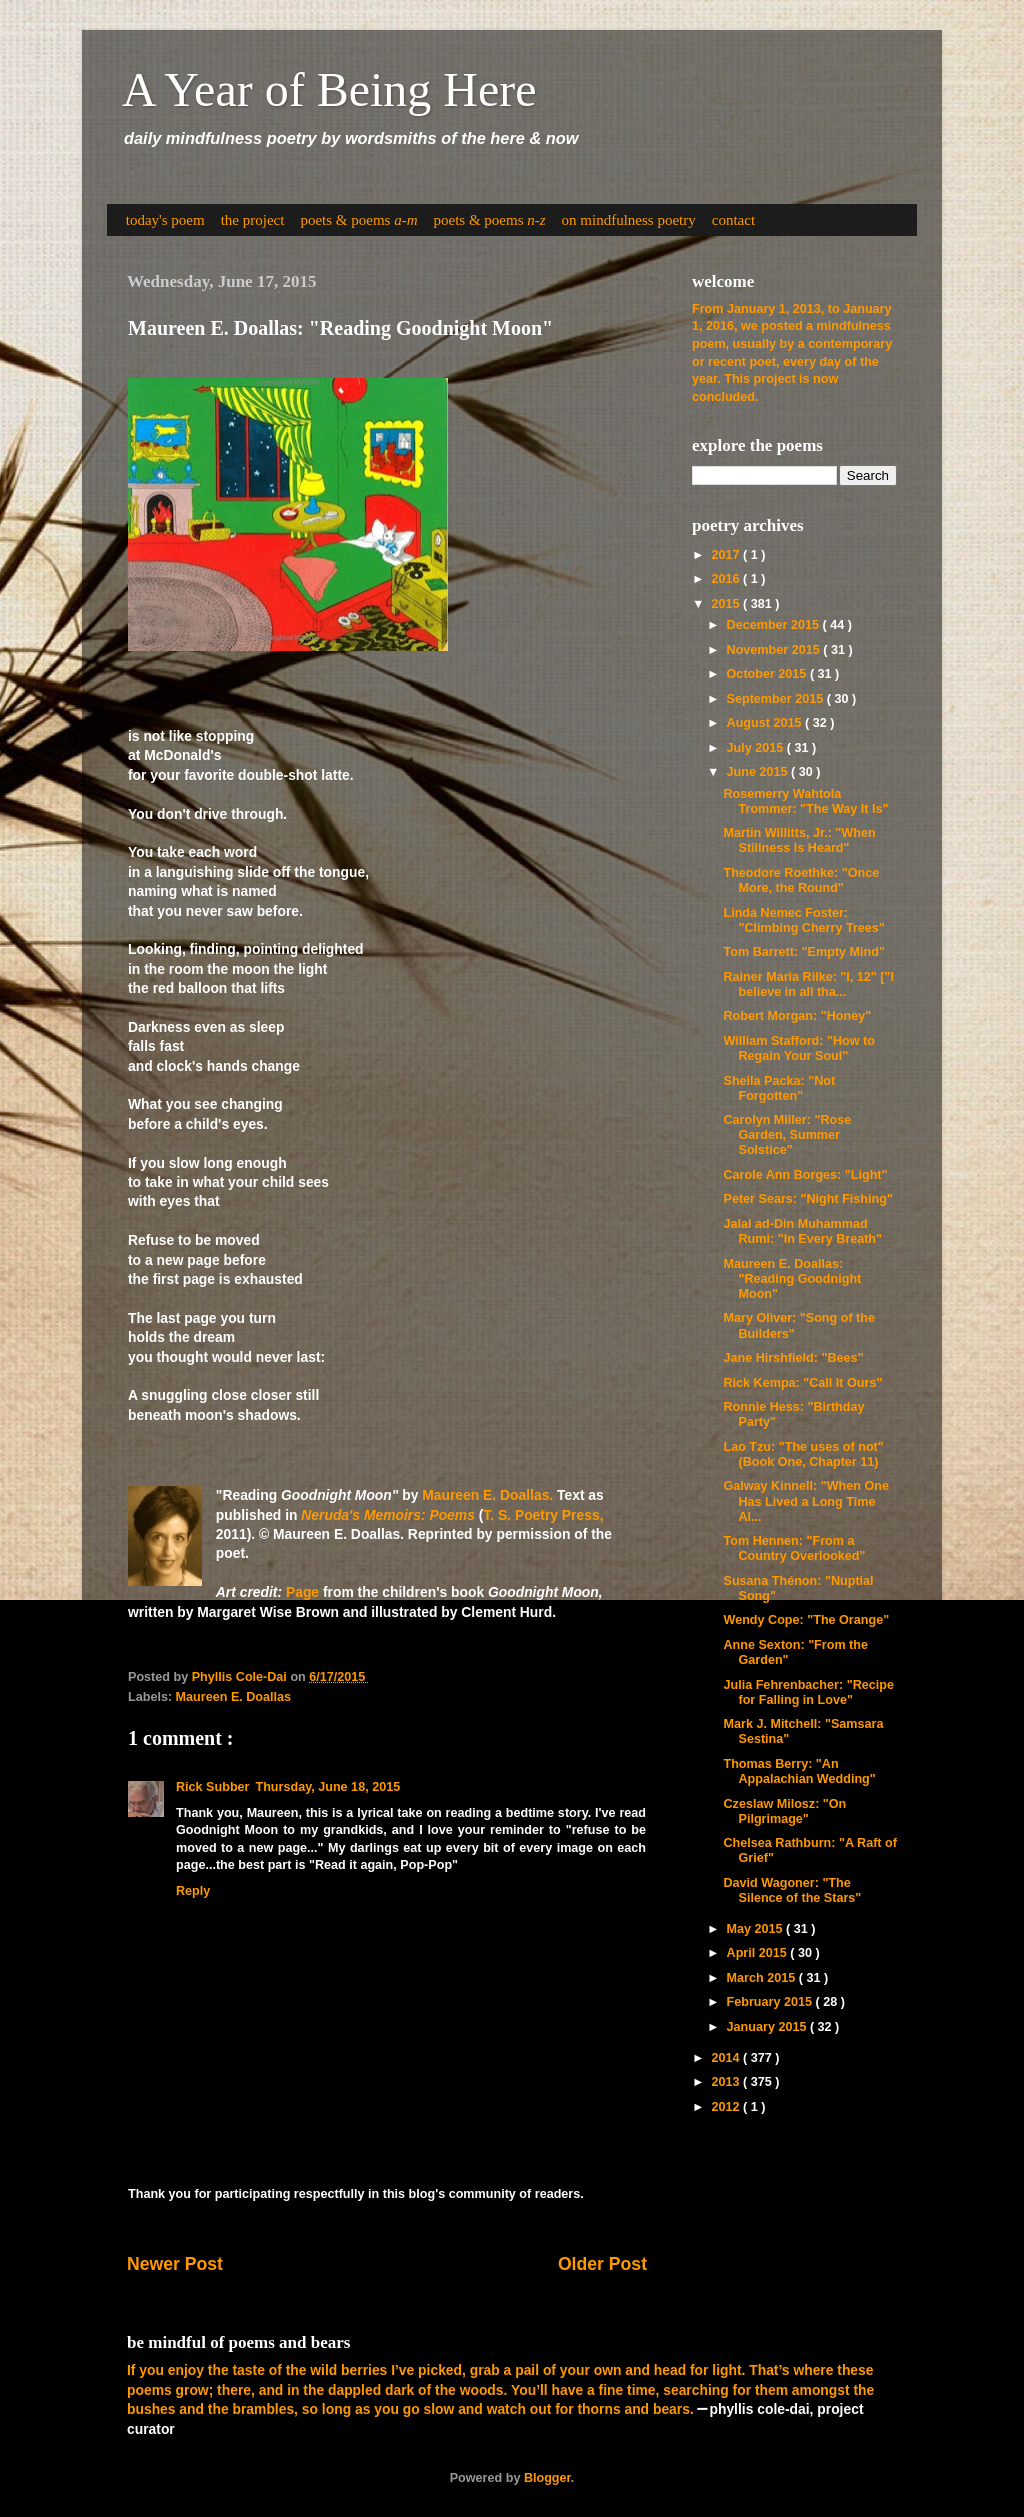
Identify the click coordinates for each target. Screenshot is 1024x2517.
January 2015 (768, 2027)
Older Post (602, 2264)
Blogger (547, 2478)
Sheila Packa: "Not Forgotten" (779, 1088)
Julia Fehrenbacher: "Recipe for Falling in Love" (808, 1692)
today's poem (165, 220)
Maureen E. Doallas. (487, 1495)
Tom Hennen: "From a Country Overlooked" (794, 1548)
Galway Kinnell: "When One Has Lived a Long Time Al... (806, 1501)
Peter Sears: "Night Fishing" (807, 1199)
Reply (193, 1891)
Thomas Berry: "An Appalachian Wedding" (799, 1771)
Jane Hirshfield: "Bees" (793, 1358)
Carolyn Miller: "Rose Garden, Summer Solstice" (787, 1135)
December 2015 (775, 625)
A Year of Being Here (329, 89)
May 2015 (757, 1929)
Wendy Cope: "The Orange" (806, 1620)
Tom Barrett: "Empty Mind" (803, 952)
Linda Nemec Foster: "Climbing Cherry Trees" (803, 920)
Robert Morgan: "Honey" (797, 1016)
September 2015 (777, 699)
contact (733, 220)
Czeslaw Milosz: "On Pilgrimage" (784, 1811)
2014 (727, 2058)
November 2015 (775, 650)
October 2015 (768, 674)
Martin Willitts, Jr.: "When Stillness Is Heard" (799, 840)
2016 (727, 579)
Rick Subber (212, 1787)
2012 (727, 2107)
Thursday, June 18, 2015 (327, 1787)
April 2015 (759, 1953)
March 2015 (763, 1978)
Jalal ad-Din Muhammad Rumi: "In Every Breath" (802, 1231)
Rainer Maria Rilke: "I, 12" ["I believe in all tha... (808, 984)
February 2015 (771, 2002)
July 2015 (757, 748)
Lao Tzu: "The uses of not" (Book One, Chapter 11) (803, 1454)
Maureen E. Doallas (233, 1697)
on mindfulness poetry (629, 220)
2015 (727, 604)
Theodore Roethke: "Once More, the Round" (801, 880)
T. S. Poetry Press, (543, 1515)
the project (253, 220)
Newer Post (175, 2264)
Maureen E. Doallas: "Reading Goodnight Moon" (792, 1279)
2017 (727, 555)
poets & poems (358, 220)
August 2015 (766, 723)
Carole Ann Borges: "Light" (805, 1175)
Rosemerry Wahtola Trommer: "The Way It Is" (805, 801)
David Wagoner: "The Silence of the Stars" (792, 1890)
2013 (727, 2082)
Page (302, 1592)
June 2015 (759, 772)
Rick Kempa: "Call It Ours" (802, 1383)
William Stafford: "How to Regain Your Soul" (798, 1048)
